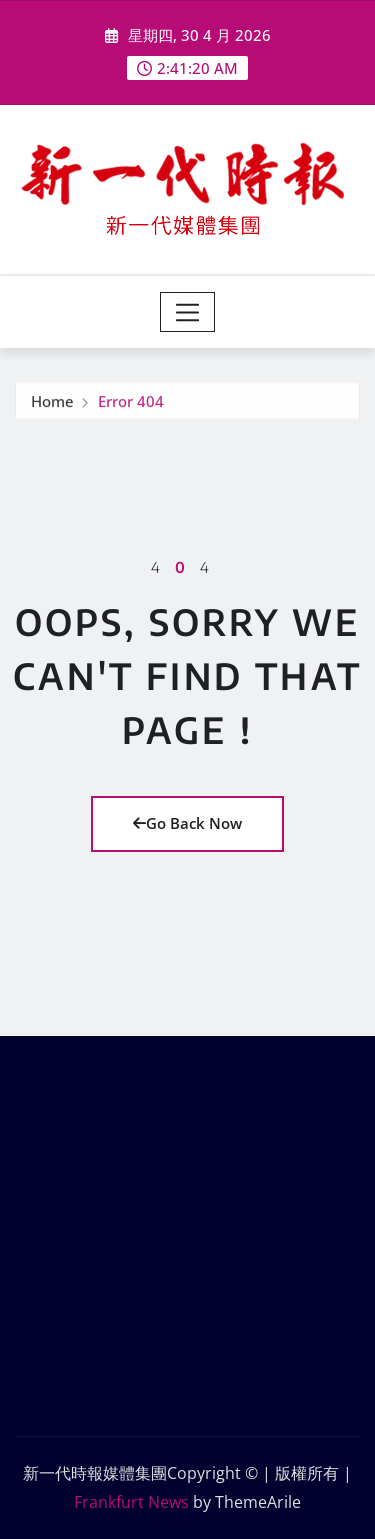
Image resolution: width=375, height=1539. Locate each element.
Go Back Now (187, 823)
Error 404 (131, 402)
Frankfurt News (131, 1502)
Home (52, 402)
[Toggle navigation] (187, 312)
